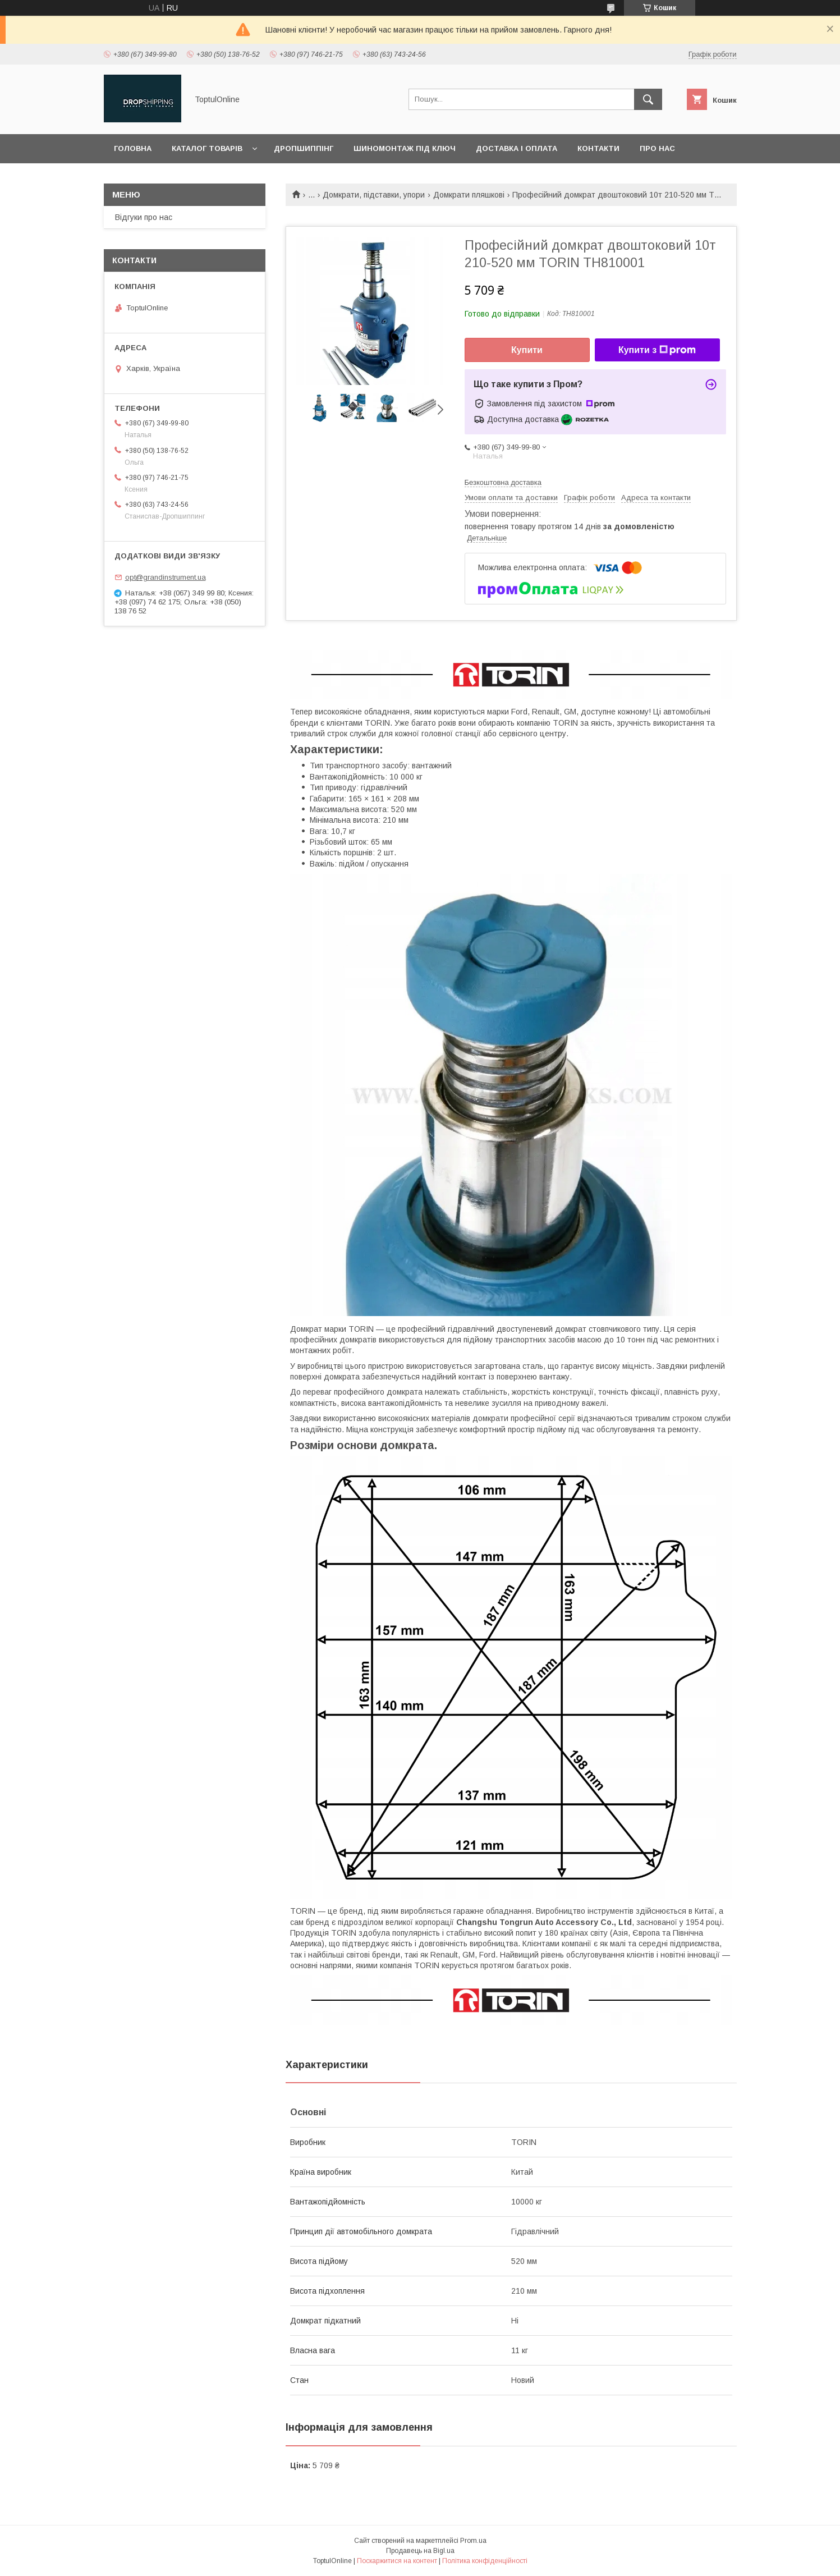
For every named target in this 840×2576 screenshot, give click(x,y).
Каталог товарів (207, 148)
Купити (527, 350)
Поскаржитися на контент (397, 2561)
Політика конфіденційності (484, 2561)
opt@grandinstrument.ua (165, 577)
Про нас (657, 148)
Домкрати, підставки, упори (374, 194)
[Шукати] (648, 99)
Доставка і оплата (516, 148)
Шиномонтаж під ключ (405, 148)
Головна (133, 148)
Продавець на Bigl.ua (420, 2551)
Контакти (598, 148)
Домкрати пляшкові (468, 194)
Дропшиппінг (303, 148)
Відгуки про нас (143, 217)
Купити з (657, 350)
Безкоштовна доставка (503, 482)
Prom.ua (473, 2541)
